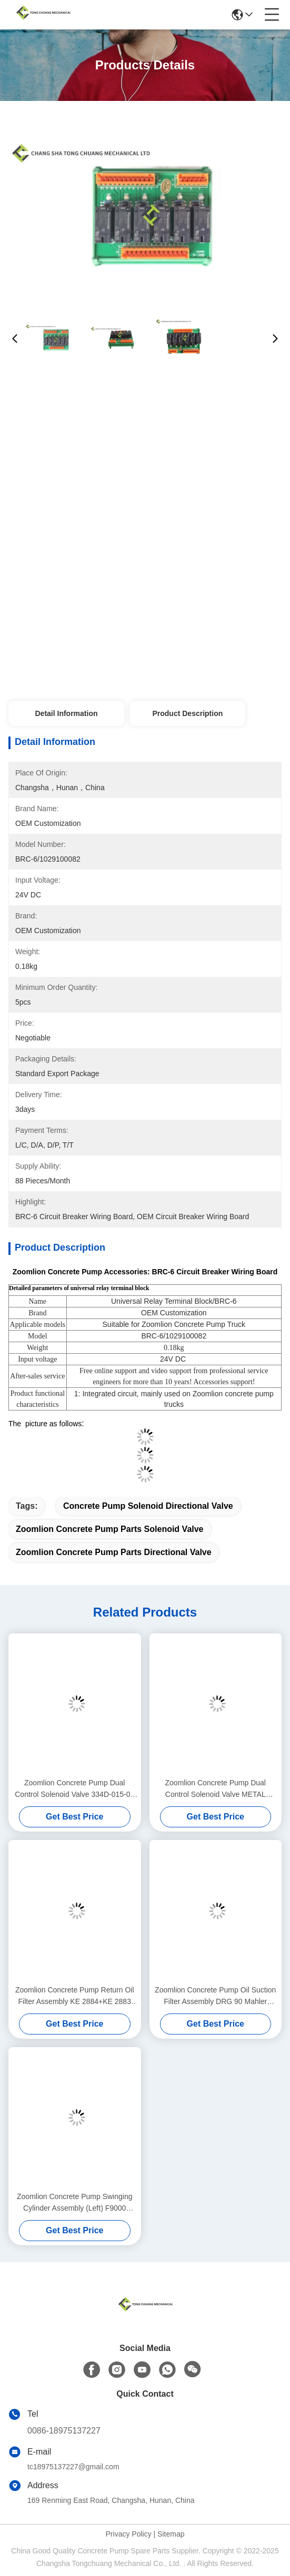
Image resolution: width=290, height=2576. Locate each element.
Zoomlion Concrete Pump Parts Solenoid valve (110, 1529)
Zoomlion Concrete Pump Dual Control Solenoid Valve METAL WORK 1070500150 (215, 1789)
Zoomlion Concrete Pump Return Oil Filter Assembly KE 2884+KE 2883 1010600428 (74, 1996)
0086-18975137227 (64, 2430)
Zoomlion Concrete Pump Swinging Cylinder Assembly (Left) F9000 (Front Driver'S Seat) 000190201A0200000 (74, 2203)
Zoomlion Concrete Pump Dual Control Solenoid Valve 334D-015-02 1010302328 (74, 1789)
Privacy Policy (129, 2534)
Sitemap (170, 2534)
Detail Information (66, 713)
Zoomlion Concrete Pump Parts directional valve (114, 1552)
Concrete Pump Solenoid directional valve (148, 1505)
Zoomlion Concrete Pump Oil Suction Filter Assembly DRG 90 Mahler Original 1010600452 (215, 1996)
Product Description (187, 713)
